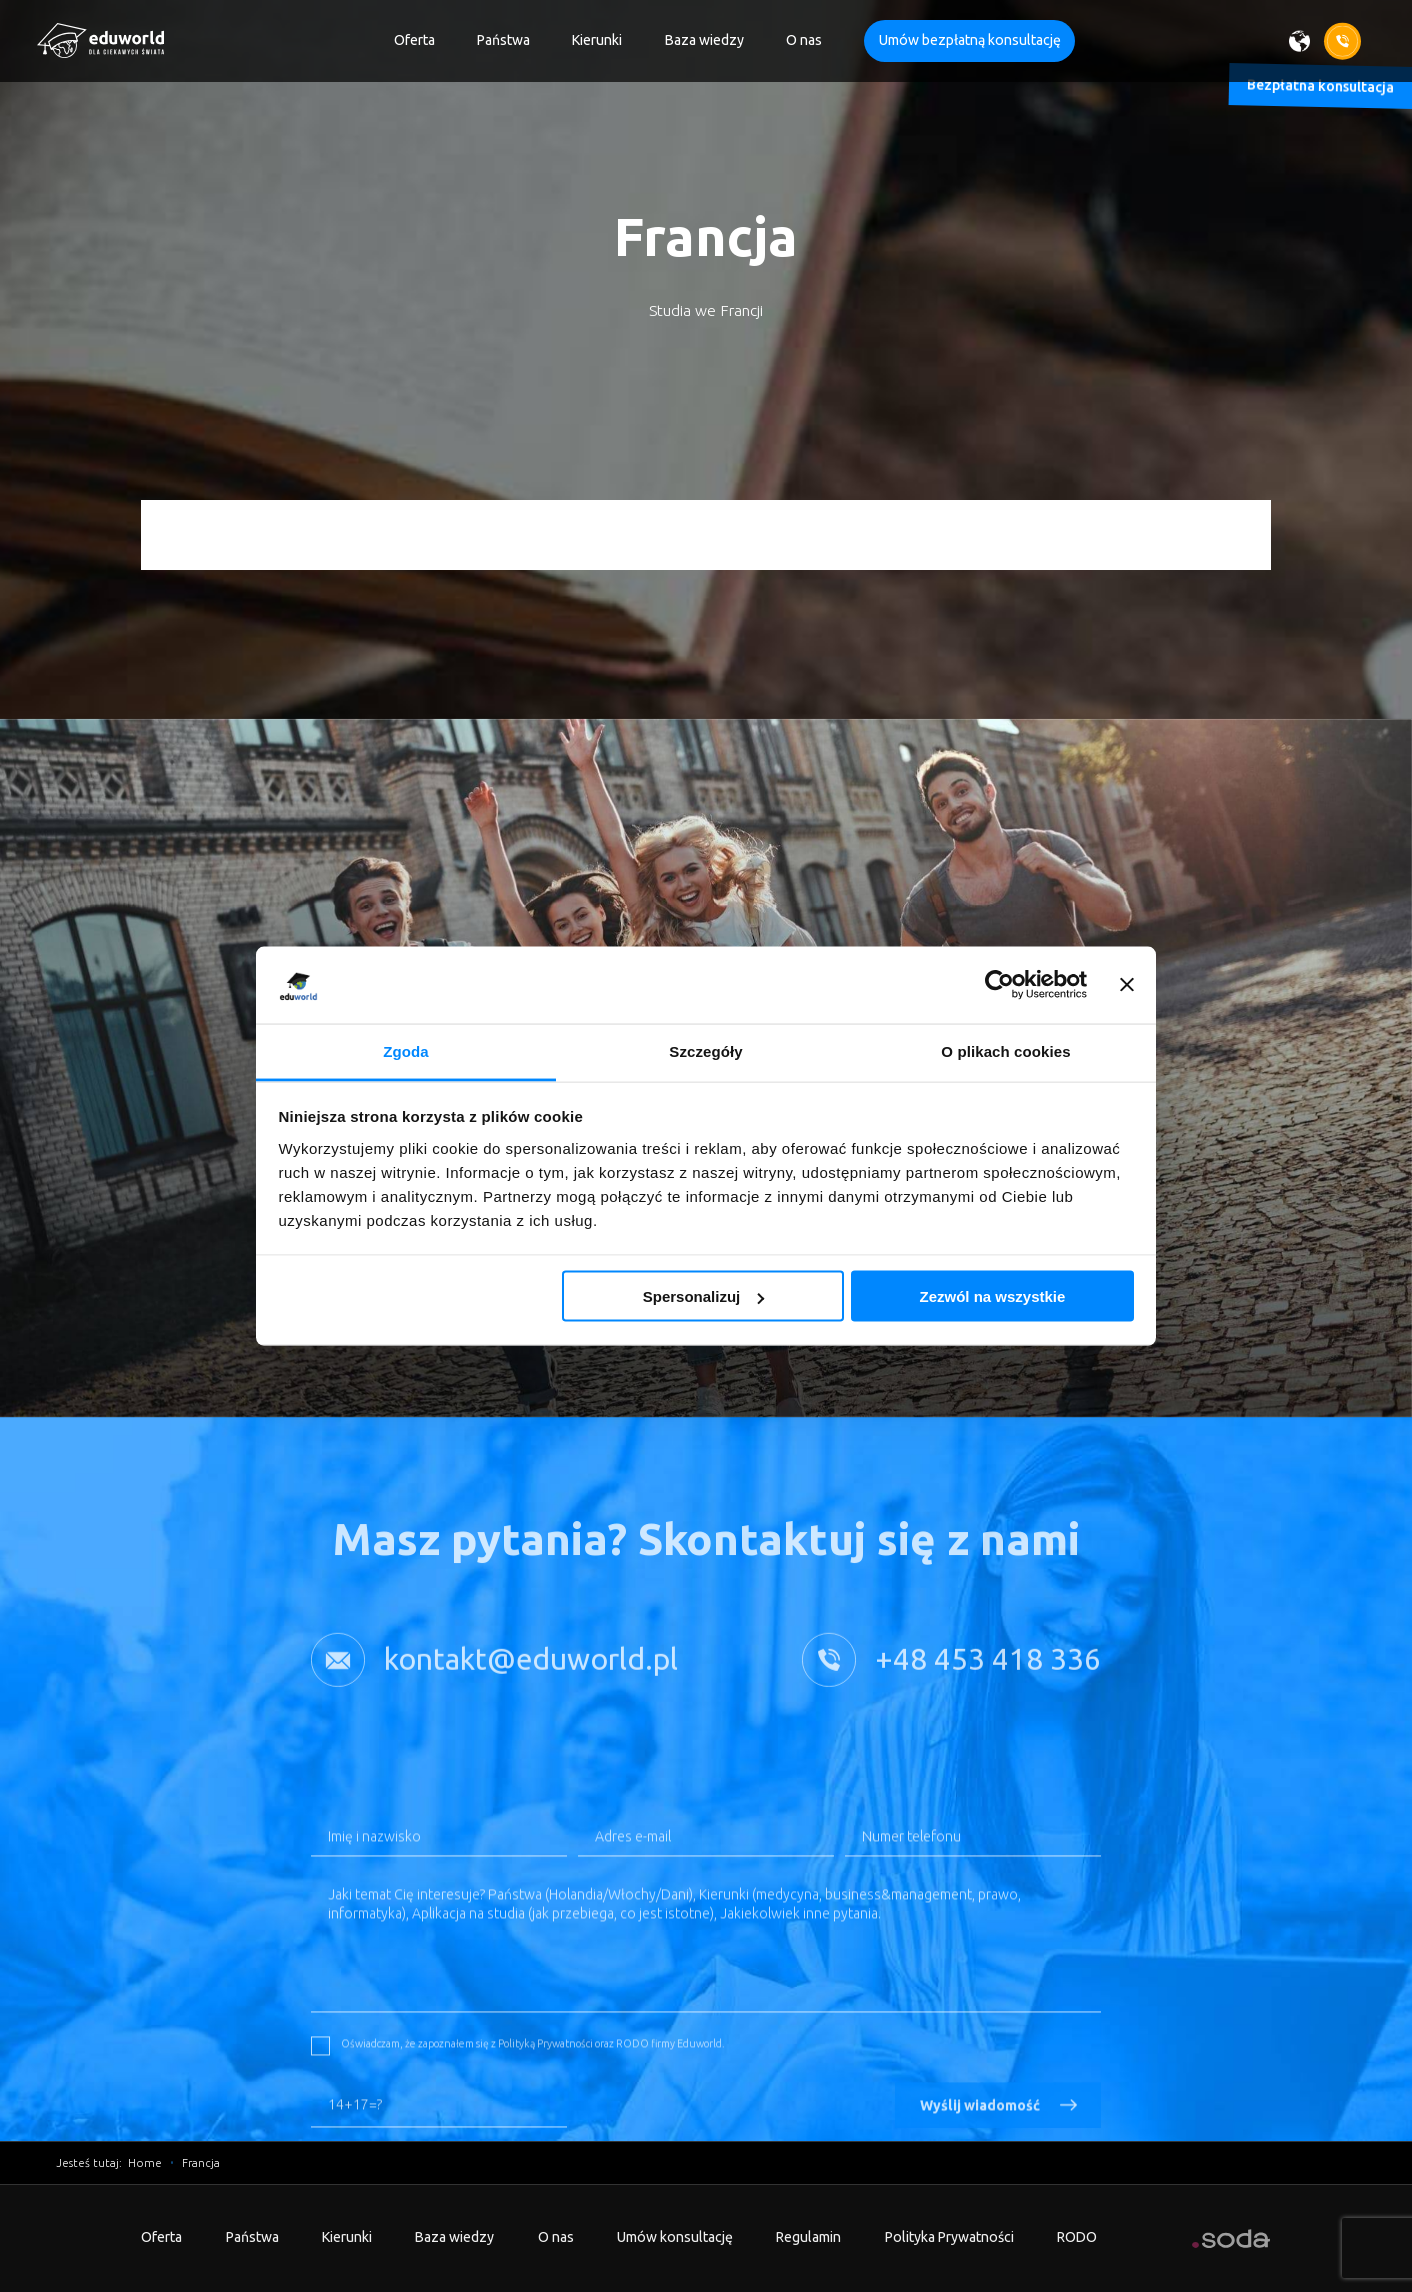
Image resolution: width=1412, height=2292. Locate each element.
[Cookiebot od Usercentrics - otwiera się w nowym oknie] (999, 985)
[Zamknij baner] (1127, 985)
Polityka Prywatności (949, 2237)
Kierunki (597, 40)
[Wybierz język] (1306, 40)
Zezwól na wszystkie (992, 1296)
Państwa (503, 40)
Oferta (414, 40)
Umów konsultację (675, 2237)
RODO (1077, 2237)
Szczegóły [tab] (705, 1050)
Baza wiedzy (704, 40)
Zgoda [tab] (406, 1050)
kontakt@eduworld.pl (531, 1689)
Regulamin (808, 2237)
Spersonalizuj (704, 1296)
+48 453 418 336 (988, 1689)
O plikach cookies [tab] (1005, 1050)
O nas (804, 40)
